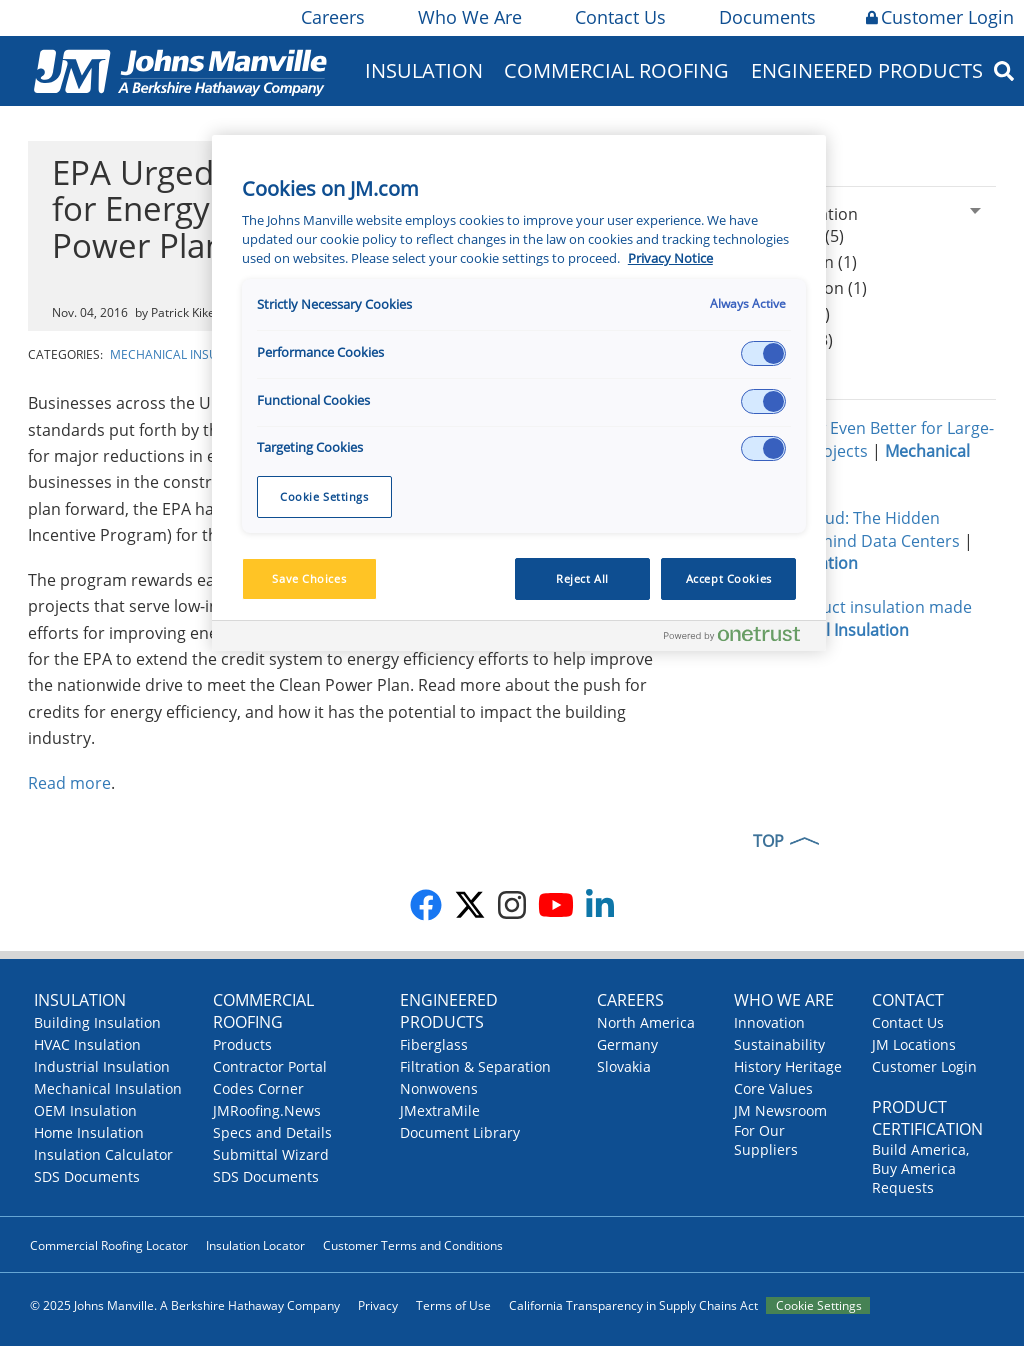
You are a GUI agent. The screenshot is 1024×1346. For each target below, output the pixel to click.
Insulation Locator (255, 1245)
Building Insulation (97, 1022)
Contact (908, 1000)
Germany (627, 1044)
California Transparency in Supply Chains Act (633, 1305)
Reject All (582, 578)
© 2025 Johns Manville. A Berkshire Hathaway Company (185, 1305)
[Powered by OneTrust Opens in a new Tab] (740, 638)
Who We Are (468, 17)
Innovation (769, 1022)
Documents (766, 17)
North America (646, 1022)
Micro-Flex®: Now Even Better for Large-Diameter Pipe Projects (844, 439)
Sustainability (779, 1044)
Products (242, 1044)
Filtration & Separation (475, 1066)
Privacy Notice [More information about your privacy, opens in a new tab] (670, 258)
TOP (768, 841)
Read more (69, 783)
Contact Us (619, 17)
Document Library (460, 1132)
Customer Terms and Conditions (413, 1245)
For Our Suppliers (766, 1140)
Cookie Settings (819, 1305)
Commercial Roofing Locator (109, 1245)
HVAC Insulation (87, 1044)
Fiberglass (434, 1044)
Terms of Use (453, 1305)
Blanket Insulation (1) (788, 288)
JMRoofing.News (267, 1110)
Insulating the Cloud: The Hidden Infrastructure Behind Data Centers (829, 529)
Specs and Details (272, 1132)
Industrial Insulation (102, 1066)
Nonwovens (439, 1088)
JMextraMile (440, 1110)
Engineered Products (867, 70)
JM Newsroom (780, 1110)
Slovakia (624, 1066)
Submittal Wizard (271, 1154)
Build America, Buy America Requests (920, 1168)
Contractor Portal (270, 1066)
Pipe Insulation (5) (776, 236)
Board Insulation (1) (783, 262)
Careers (331, 17)
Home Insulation (89, 1132)
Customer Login (940, 17)
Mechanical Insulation (185, 354)
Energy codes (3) (771, 340)
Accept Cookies (729, 578)
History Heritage (788, 1066)
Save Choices (309, 578)
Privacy (378, 1305)
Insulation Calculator (103, 1154)
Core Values (773, 1088)
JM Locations (914, 1044)
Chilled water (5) (769, 314)
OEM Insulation (85, 1110)
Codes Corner (258, 1088)
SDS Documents (87, 1176)
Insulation (424, 70)
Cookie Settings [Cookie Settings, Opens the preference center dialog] (324, 496)
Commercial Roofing (616, 70)
